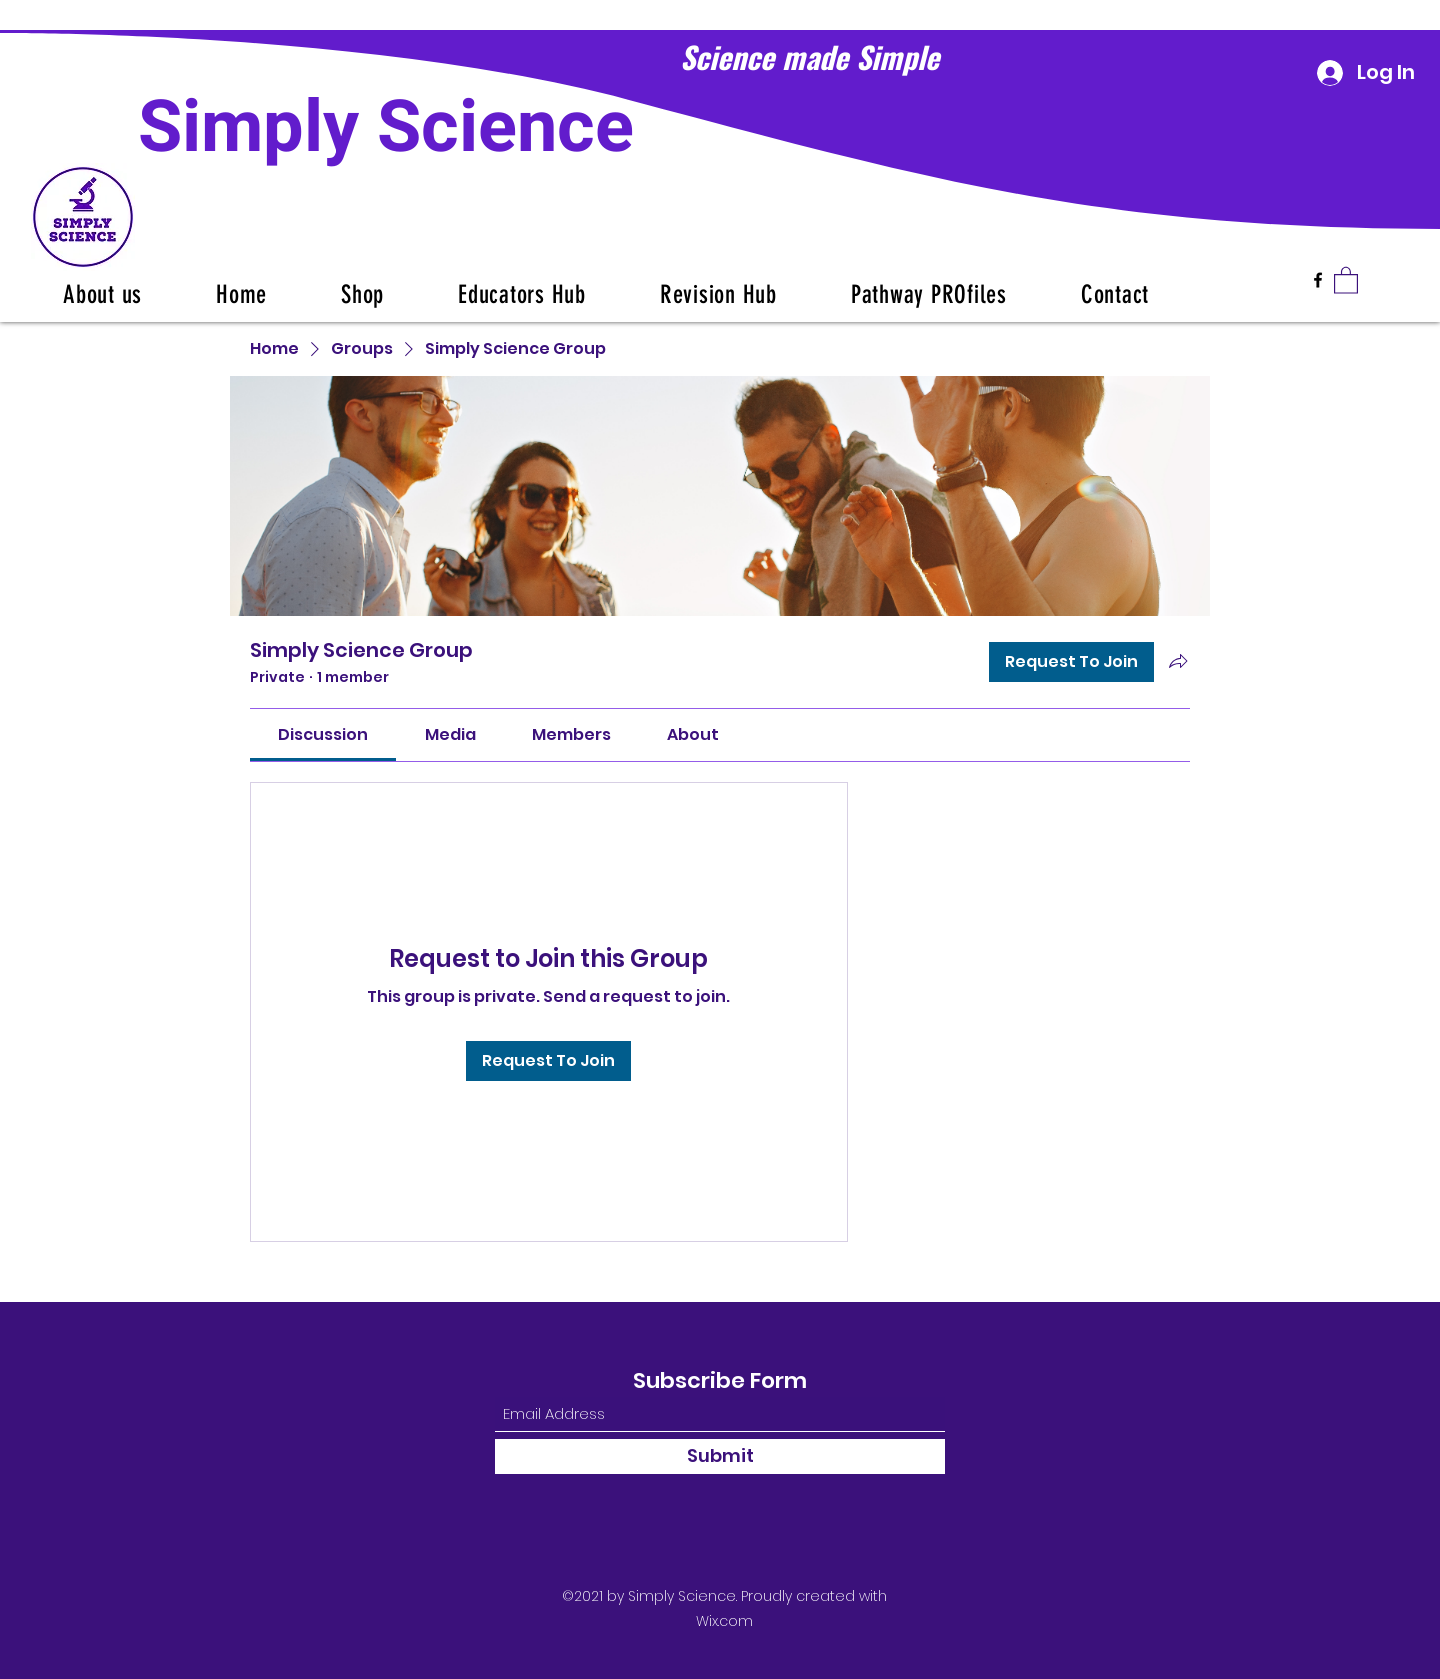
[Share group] (1178, 661)
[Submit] (720, 1456)
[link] (323, 734)
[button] (1346, 279)
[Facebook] (1318, 280)
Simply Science (386, 128)
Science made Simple (809, 56)
